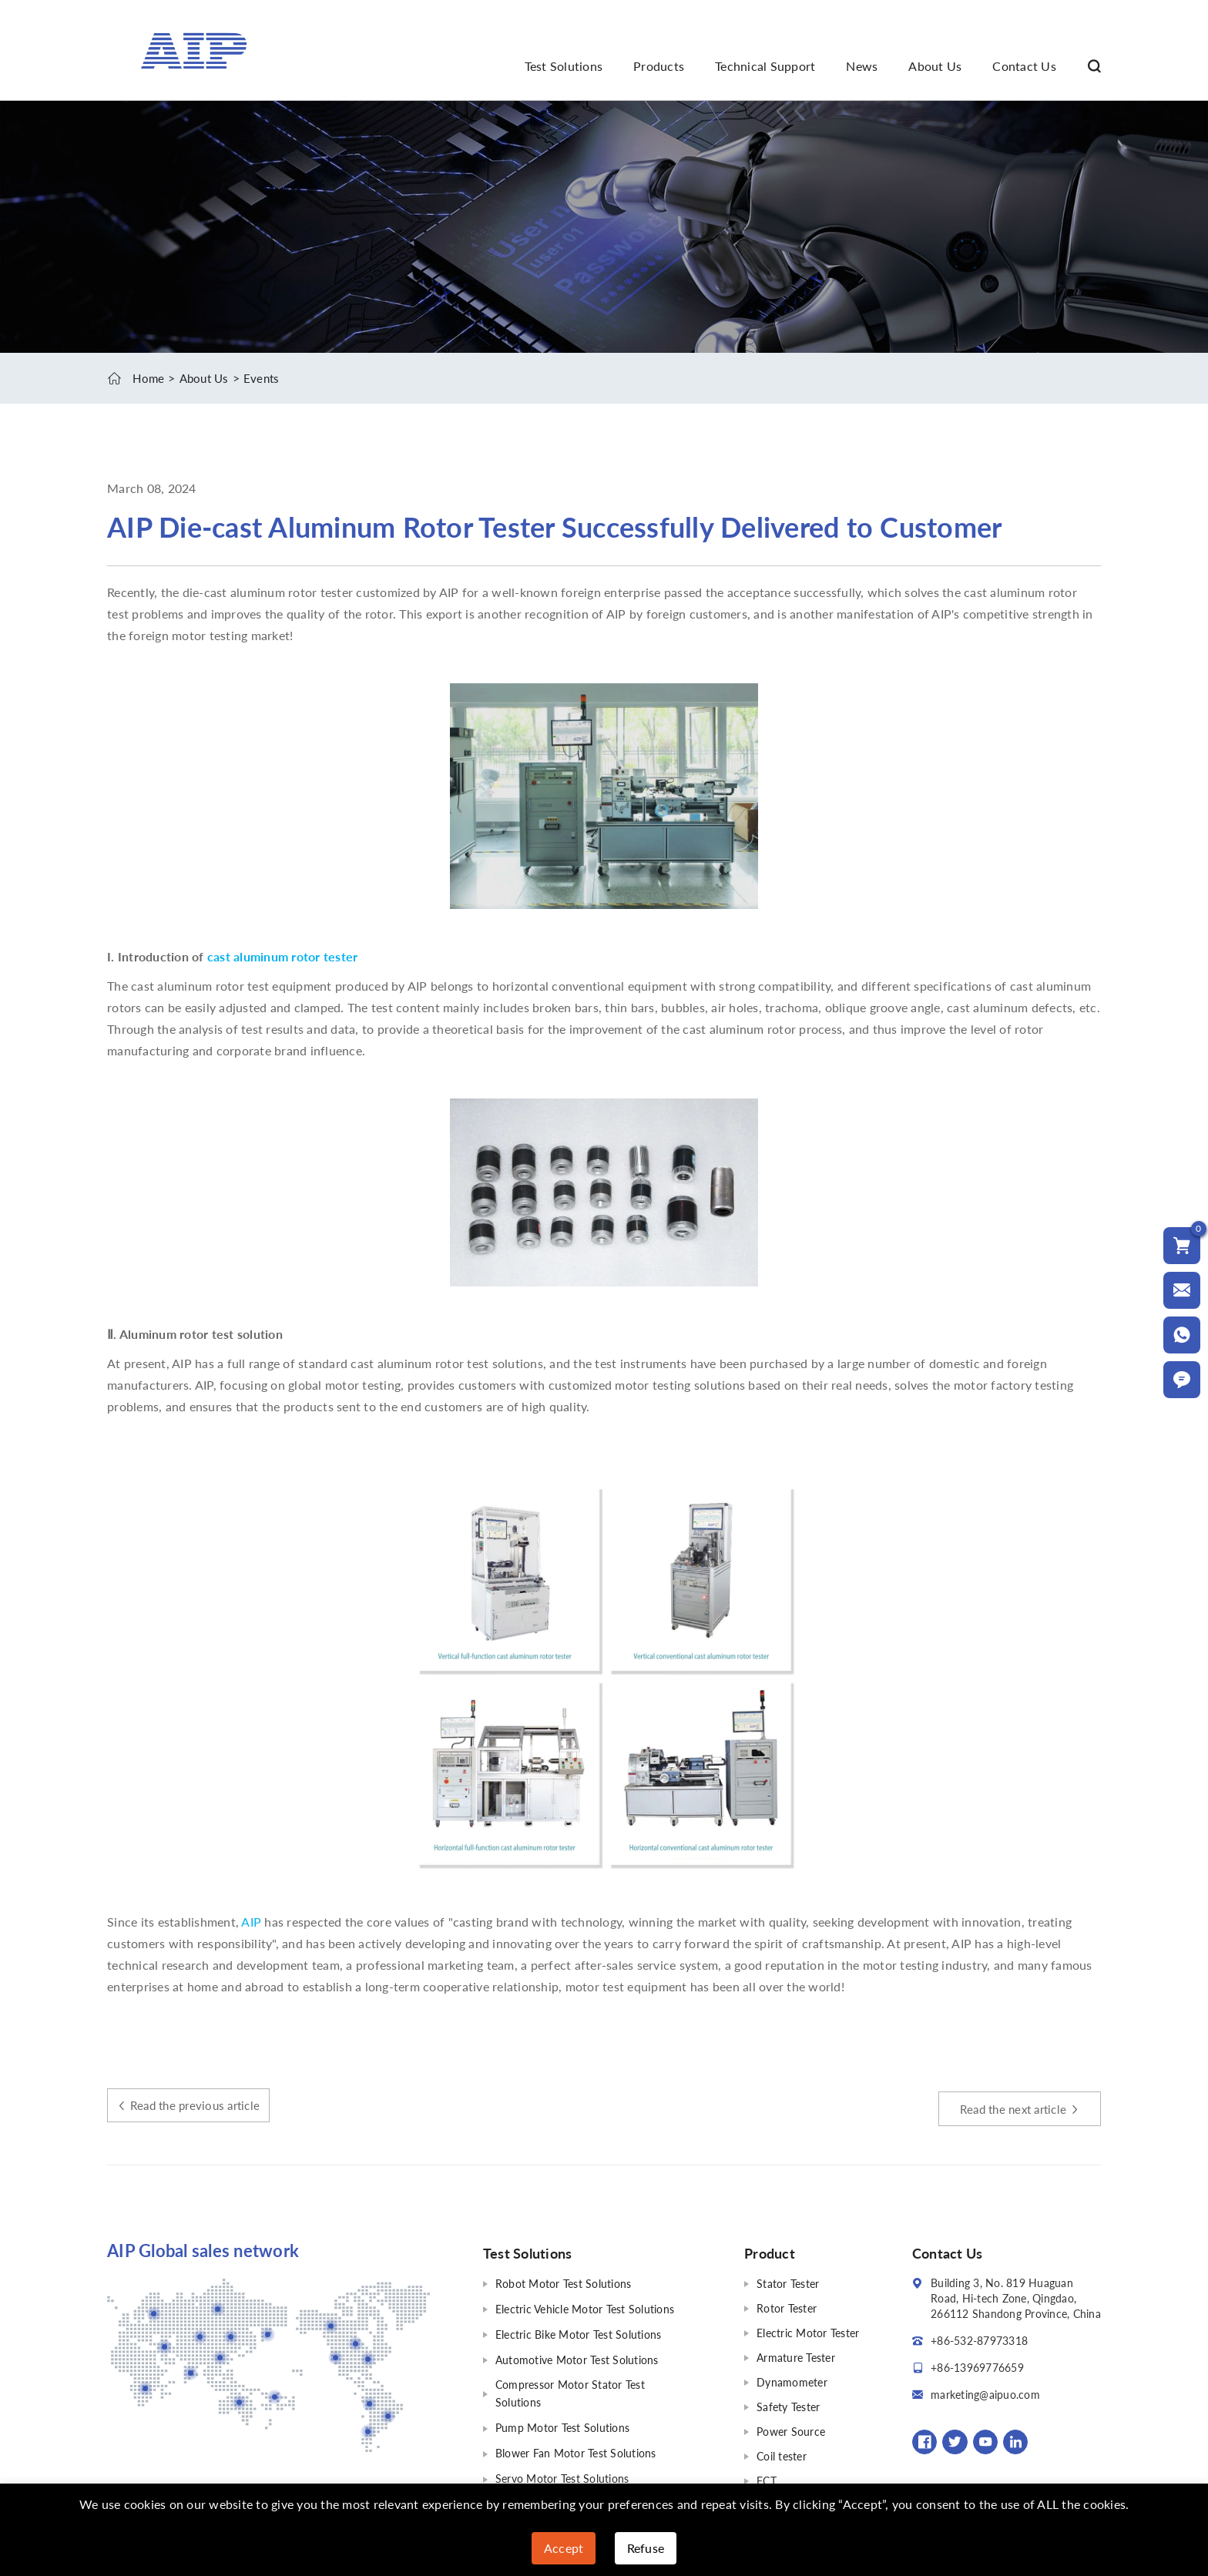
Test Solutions (564, 66)
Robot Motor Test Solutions (563, 2282)
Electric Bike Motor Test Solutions (578, 2332)
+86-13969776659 (977, 2366)
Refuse (646, 2548)
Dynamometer (792, 2381)
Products (658, 66)
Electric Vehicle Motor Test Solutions (584, 2307)
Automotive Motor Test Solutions (577, 2356)
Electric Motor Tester (808, 2332)
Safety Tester (788, 2406)
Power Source (791, 2430)
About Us (934, 66)
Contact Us (1024, 66)
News (861, 66)
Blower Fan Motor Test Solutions (575, 2447)
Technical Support (765, 66)
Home (149, 378)
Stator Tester (788, 2282)
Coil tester (782, 2455)
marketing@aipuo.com (985, 2393)
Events (268, 378)
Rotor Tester (787, 2307)
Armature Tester (796, 2356)
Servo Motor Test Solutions (562, 2472)
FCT (767, 2480)
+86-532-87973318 (979, 2339)
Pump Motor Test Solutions (562, 2423)
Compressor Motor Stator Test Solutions (570, 2390)
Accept (564, 2548)
